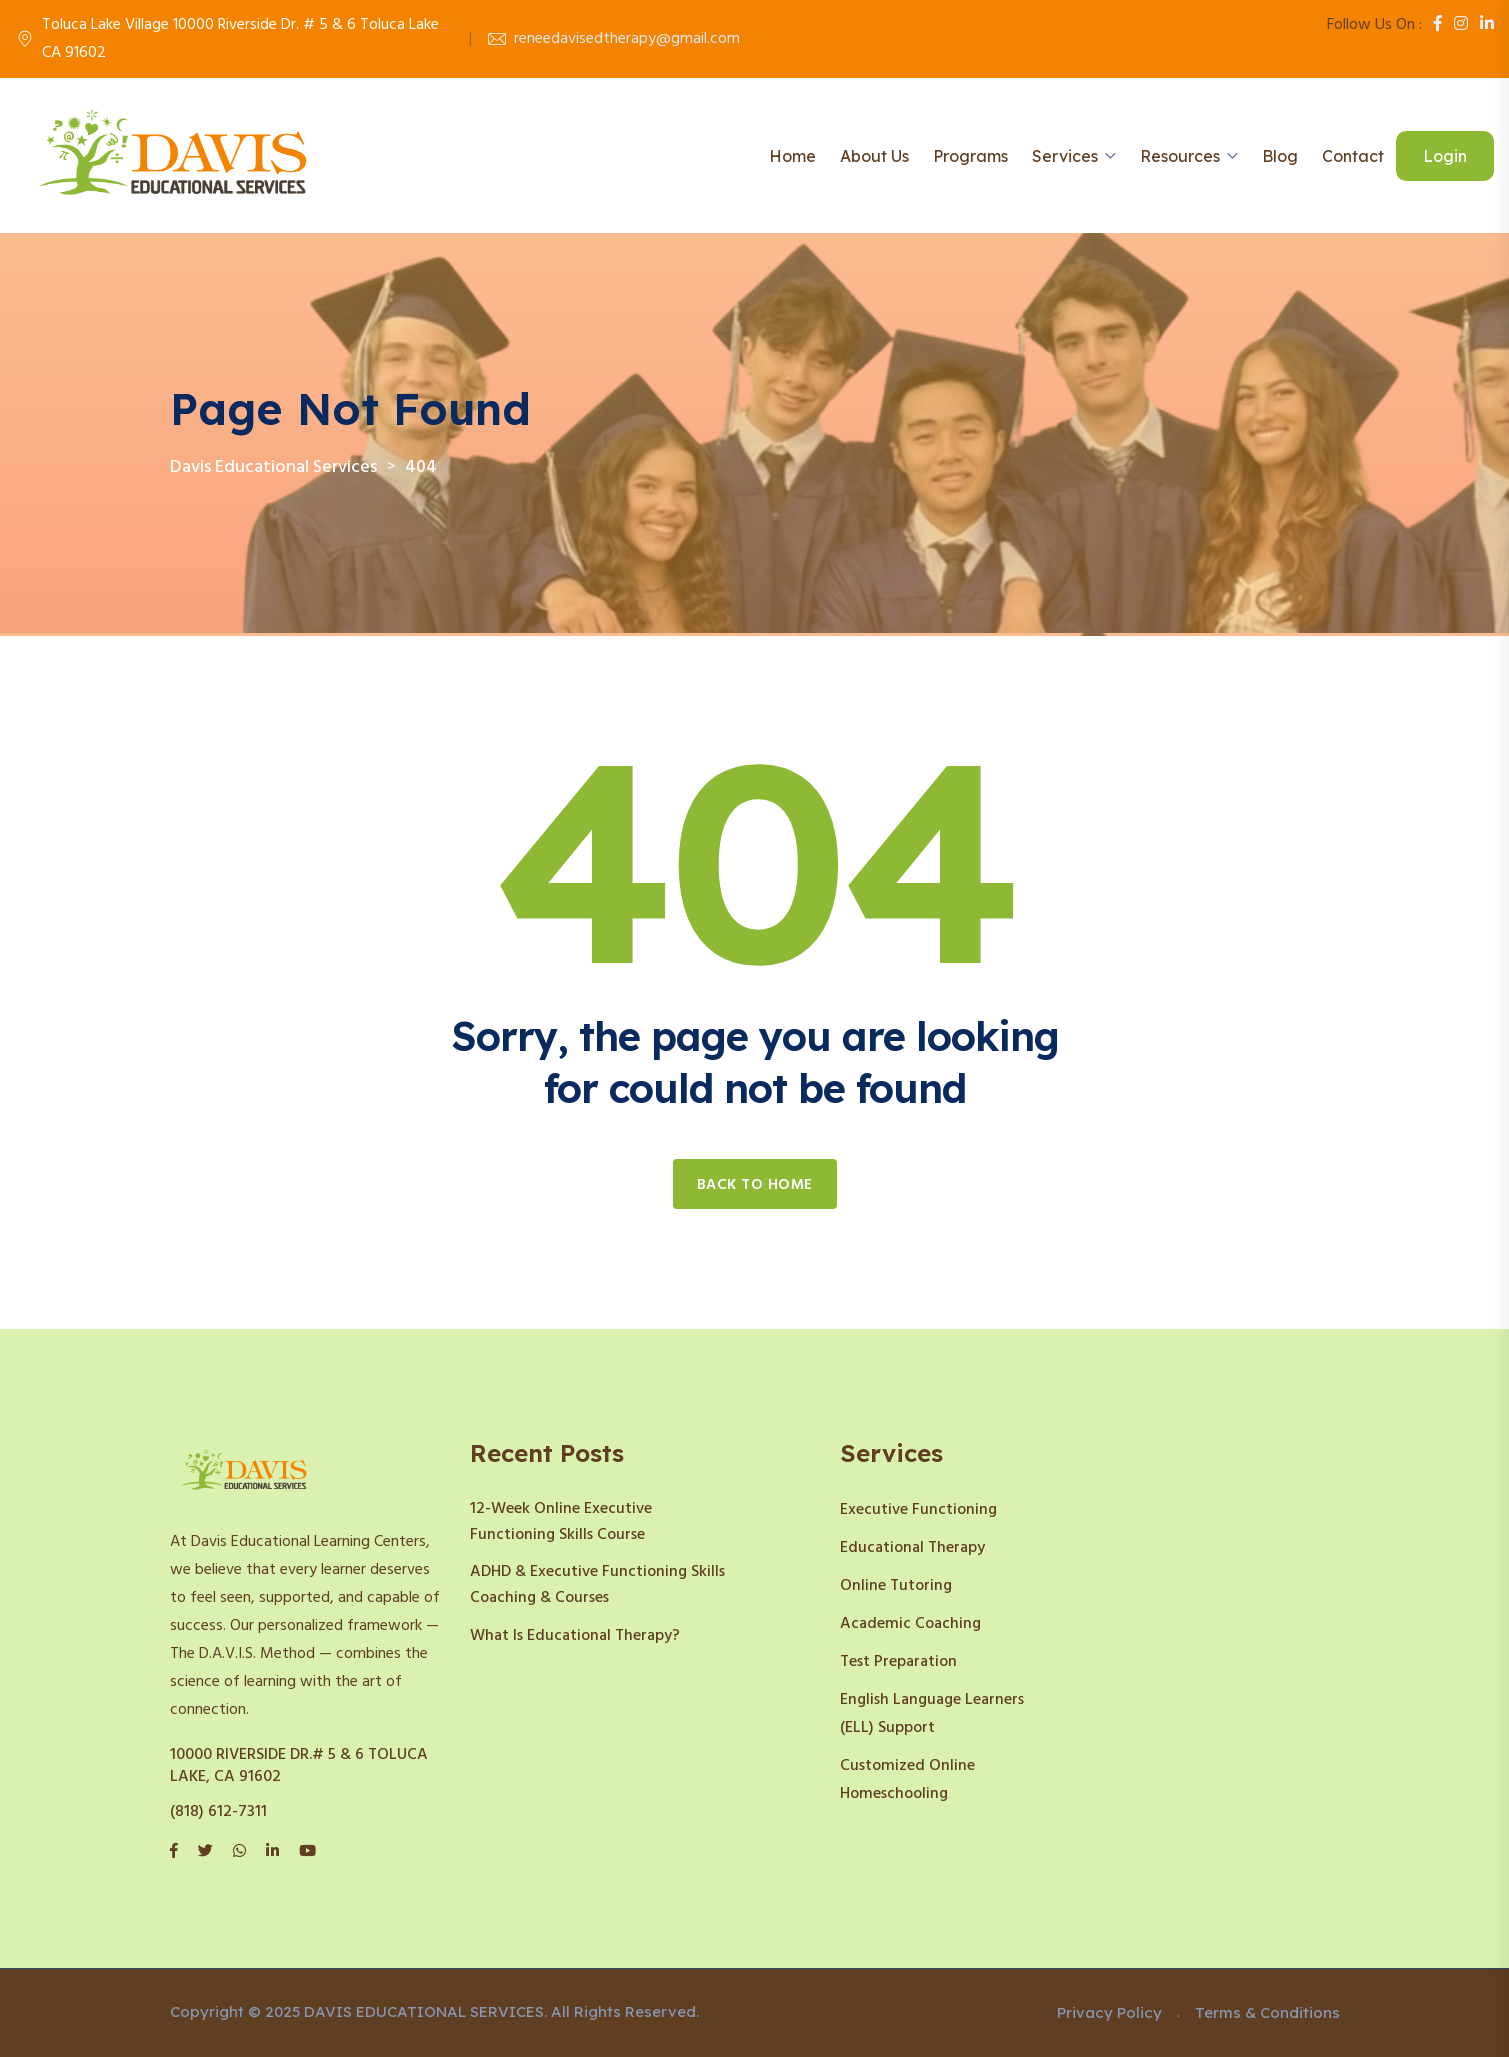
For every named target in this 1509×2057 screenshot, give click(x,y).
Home (792, 156)
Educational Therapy (912, 1548)
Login (1445, 156)
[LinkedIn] (1487, 25)
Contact (1353, 156)
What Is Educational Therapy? (575, 1636)
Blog (1280, 156)
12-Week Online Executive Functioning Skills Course (561, 1522)
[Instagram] (1461, 25)
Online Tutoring (896, 1586)
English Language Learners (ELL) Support (932, 1714)
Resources (1180, 156)
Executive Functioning (918, 1510)
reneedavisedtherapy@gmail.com (627, 39)
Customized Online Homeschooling (907, 1780)
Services (1065, 156)
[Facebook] (1438, 25)
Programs (970, 156)
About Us (874, 156)
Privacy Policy (1109, 2012)
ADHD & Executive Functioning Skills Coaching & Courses (597, 1585)
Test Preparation (898, 1662)
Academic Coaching (910, 1624)
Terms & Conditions (1267, 2012)
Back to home (755, 1185)
